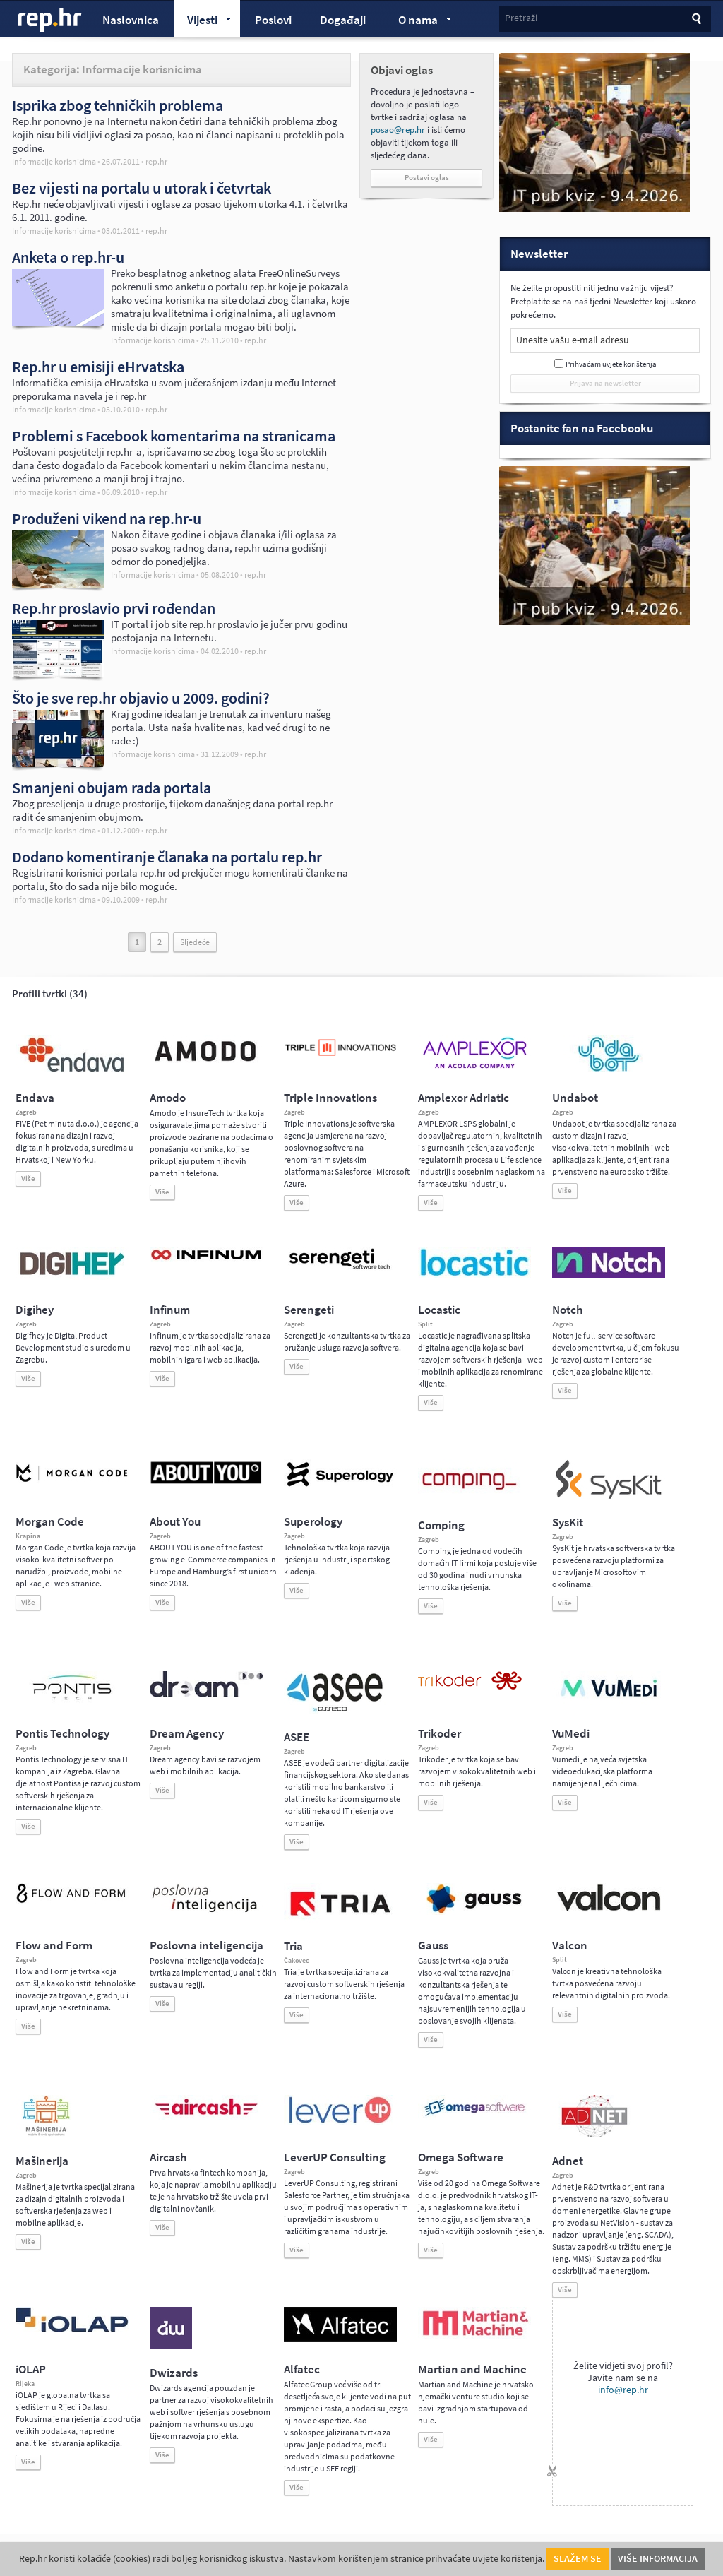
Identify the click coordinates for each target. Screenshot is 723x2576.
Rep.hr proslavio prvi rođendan (113, 608)
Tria (293, 1946)
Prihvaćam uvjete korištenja (611, 364)
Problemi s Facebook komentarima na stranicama (173, 435)
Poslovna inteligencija (206, 1945)
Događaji (343, 20)
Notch (567, 1310)
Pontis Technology (62, 1734)
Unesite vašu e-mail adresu (572, 340)
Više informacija (658, 2558)
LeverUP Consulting (335, 2157)
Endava (35, 1098)
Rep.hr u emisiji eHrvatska (98, 366)
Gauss (433, 1945)
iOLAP (31, 2369)
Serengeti (309, 1310)
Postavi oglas (427, 177)
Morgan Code (50, 1522)
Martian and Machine (472, 2369)
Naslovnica (130, 20)
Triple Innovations (330, 1098)
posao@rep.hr (398, 130)
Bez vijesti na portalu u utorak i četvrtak (141, 187)
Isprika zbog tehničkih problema (117, 105)
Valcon (569, 1945)
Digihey (35, 1310)
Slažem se (578, 2558)
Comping (441, 1525)
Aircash (168, 2157)
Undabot (575, 1098)
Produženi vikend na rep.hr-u (106, 518)
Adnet (567, 2161)
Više (28, 1178)
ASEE (296, 1737)
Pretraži (521, 18)
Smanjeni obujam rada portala (111, 787)
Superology (313, 1522)
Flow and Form (54, 1945)
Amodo (168, 1098)
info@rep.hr (623, 2390)
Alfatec (302, 2369)
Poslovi (273, 20)
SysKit (567, 1522)
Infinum (170, 1310)
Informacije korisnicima (54, 161)
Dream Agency (187, 1734)
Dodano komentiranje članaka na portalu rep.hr (167, 856)
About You (175, 1522)
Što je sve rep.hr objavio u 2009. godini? (141, 697)
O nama (418, 22)
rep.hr (50, 20)
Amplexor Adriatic (463, 1098)
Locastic (439, 1310)
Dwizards (174, 2373)
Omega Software (460, 2157)
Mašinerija (42, 2161)
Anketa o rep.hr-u (68, 257)
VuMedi (571, 1734)
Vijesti (203, 22)
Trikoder (439, 1734)
